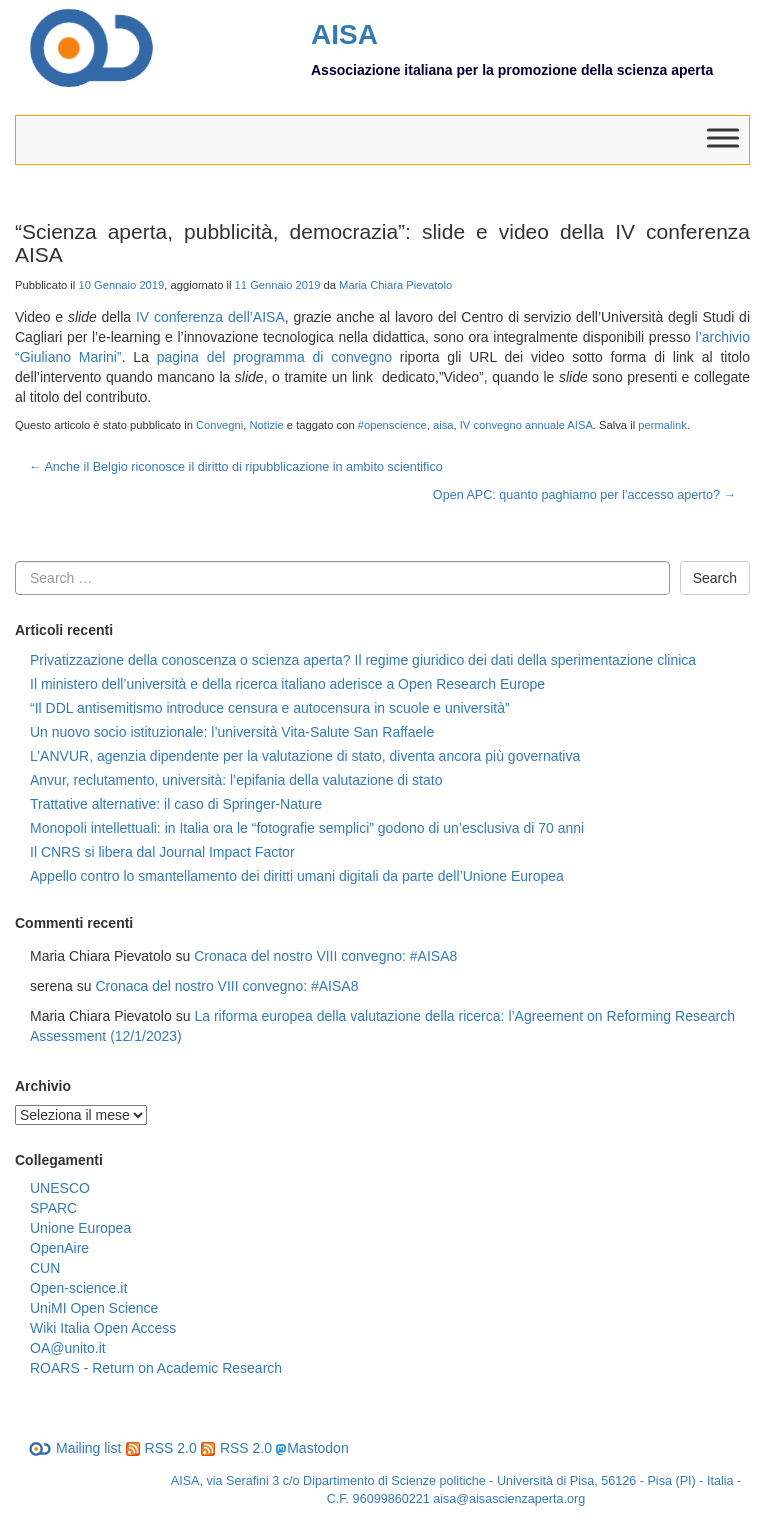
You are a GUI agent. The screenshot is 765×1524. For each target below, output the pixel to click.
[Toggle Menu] (723, 138)
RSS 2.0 (161, 1448)
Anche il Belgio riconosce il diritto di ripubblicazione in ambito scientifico (236, 467)
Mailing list (75, 1448)
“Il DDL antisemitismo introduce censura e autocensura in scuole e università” (270, 708)
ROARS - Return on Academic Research (156, 1368)
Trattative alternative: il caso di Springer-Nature (176, 804)
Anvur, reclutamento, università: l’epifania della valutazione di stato (236, 780)
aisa (443, 425)
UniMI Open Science (94, 1308)
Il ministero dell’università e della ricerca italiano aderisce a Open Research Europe (287, 684)
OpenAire (59, 1248)
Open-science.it (78, 1288)
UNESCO (60, 1188)
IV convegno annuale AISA (526, 425)
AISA (344, 34)
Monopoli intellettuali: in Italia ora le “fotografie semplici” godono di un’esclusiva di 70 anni (307, 828)
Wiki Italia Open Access (103, 1328)
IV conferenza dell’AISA (210, 317)
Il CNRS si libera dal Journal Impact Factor (162, 852)
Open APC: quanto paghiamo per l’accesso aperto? (584, 495)
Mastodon (317, 1448)
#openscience (392, 425)
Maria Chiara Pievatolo (395, 285)
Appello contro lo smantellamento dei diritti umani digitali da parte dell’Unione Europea (297, 876)
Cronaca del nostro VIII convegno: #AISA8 (325, 956)
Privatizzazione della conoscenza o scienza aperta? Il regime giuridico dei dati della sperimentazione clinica (363, 660)
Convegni (219, 425)
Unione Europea (80, 1228)
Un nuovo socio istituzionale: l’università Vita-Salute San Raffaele (232, 732)
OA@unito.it (68, 1348)
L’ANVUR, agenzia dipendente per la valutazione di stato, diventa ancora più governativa (305, 756)
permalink (662, 425)
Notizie (266, 425)
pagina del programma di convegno (274, 357)
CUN (45, 1268)
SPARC (53, 1208)
